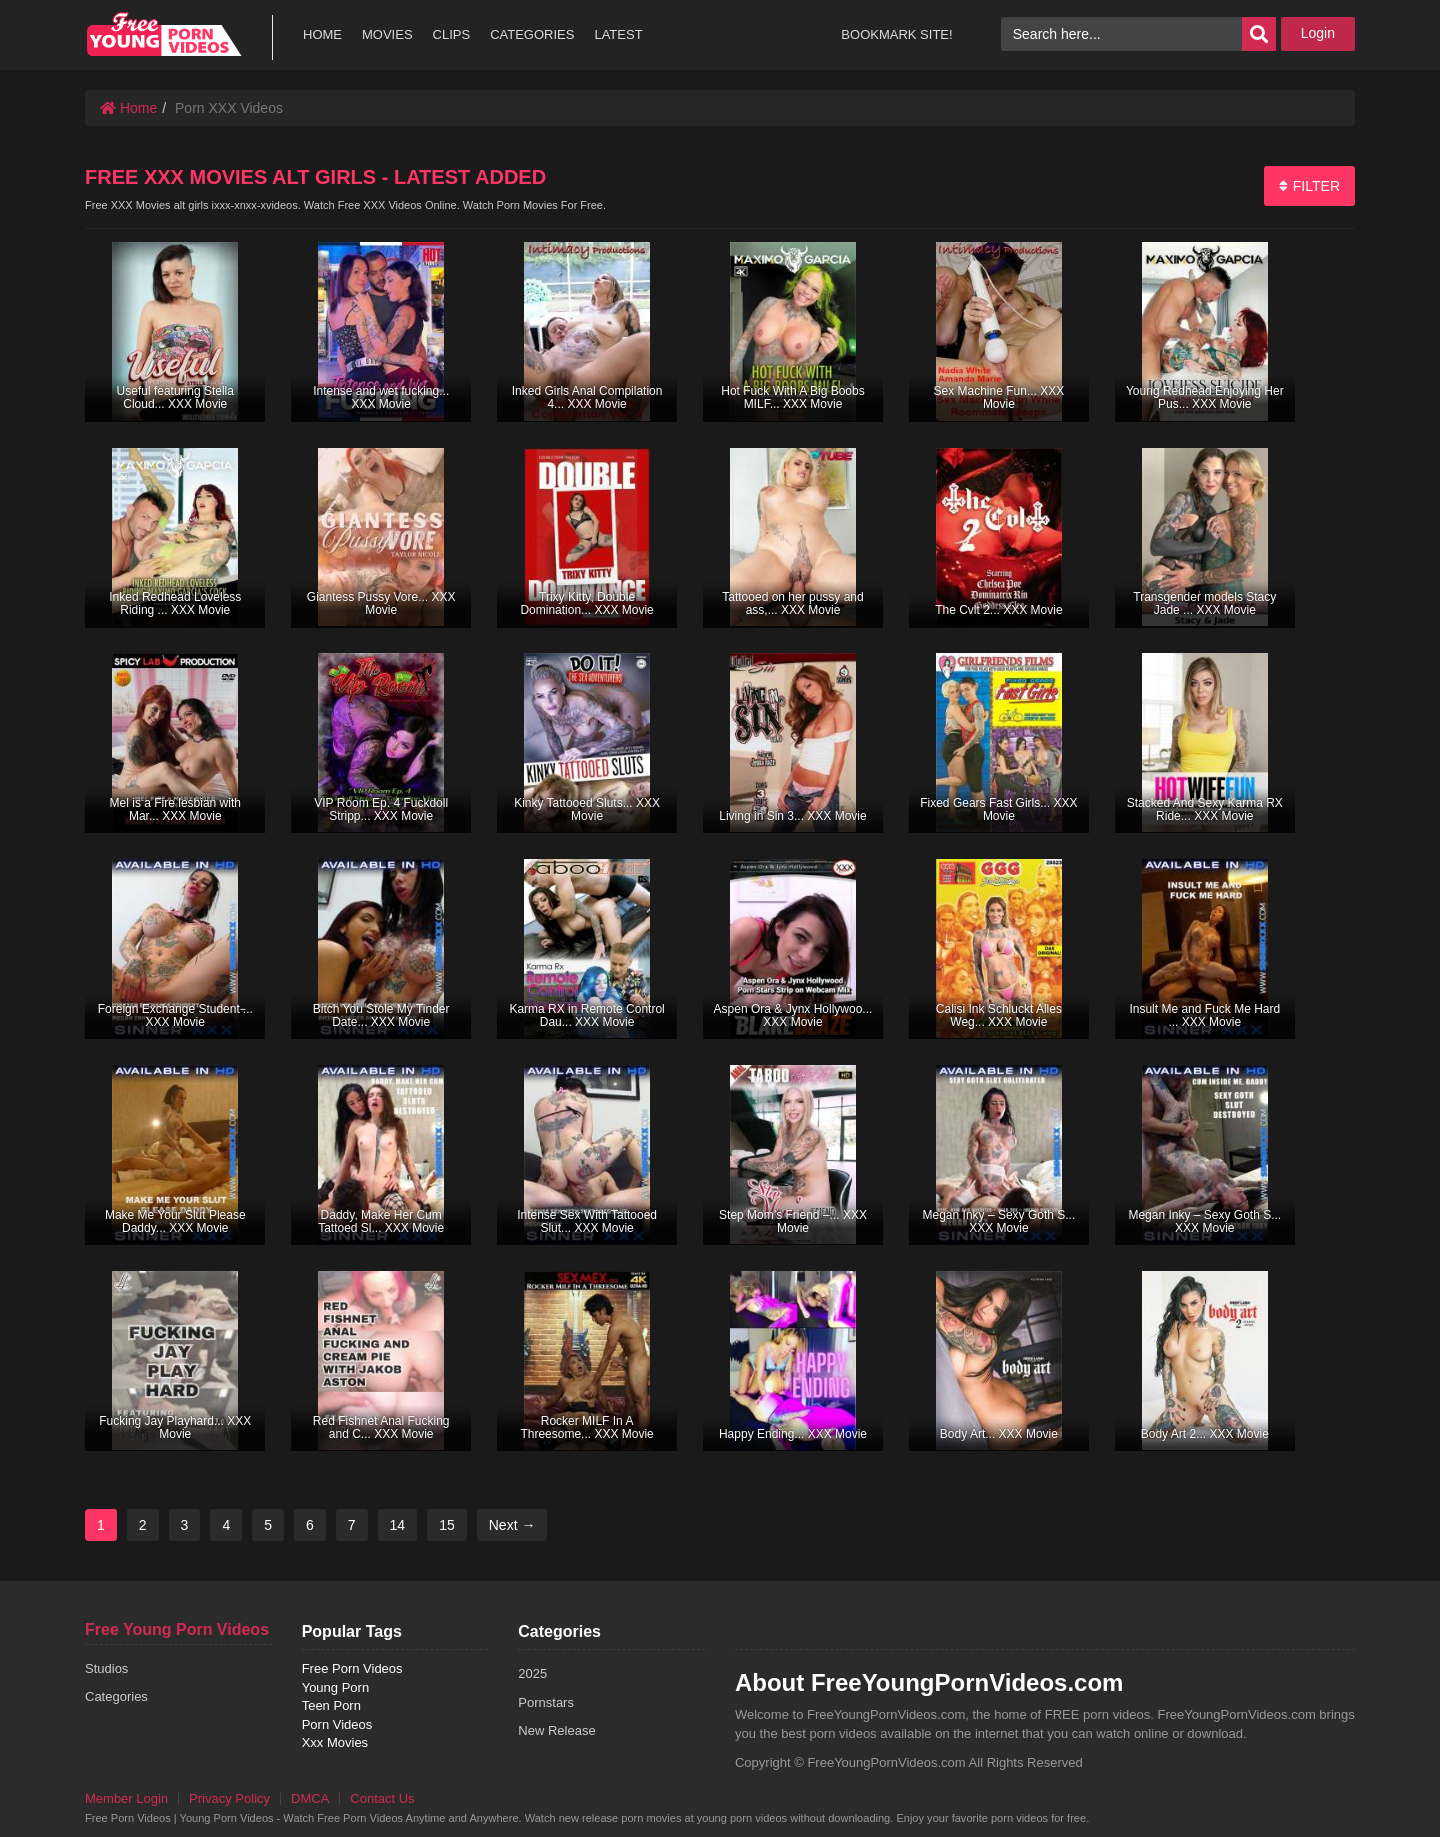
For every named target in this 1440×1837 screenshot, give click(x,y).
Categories (116, 1696)
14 (398, 1525)
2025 (532, 1673)
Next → (512, 1525)
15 (447, 1525)
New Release (556, 1730)
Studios (106, 1668)
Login (1318, 33)
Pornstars (546, 1702)
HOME (322, 34)
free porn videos (164, 34)
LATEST (618, 34)
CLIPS (452, 34)
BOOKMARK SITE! (896, 34)
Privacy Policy (229, 1798)
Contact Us (382, 1798)
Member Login (126, 1798)
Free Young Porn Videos (177, 1629)
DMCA (310, 1798)
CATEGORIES (532, 34)
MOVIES (387, 34)
